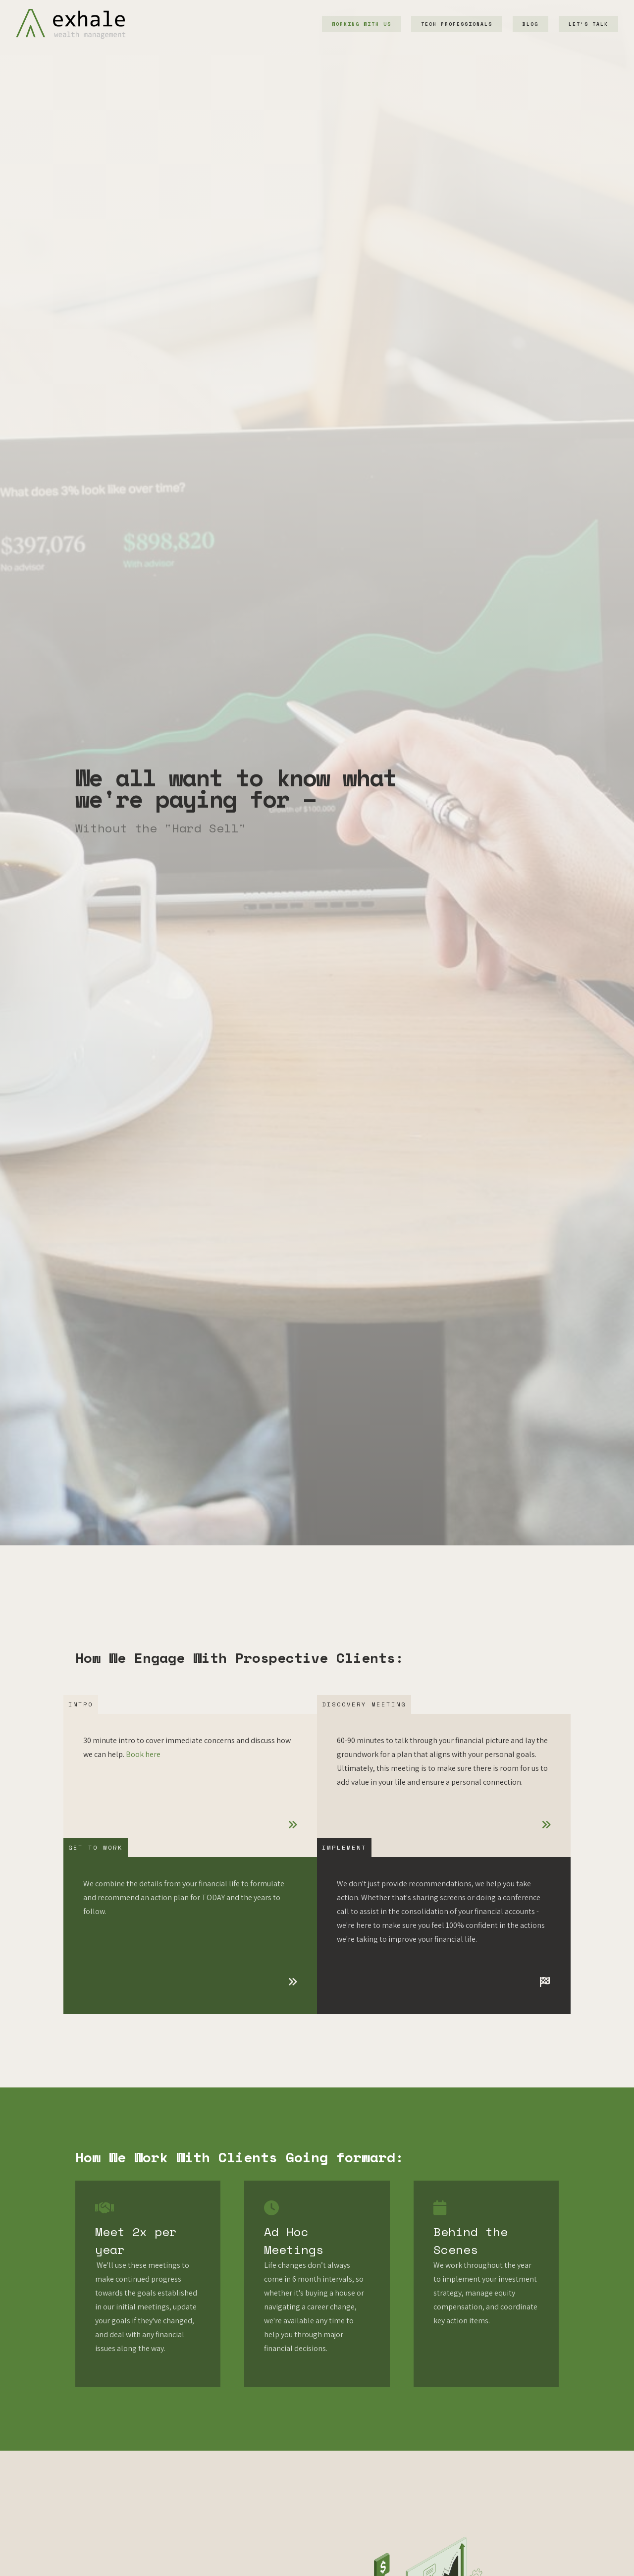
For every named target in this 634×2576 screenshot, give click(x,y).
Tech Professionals (456, 23)
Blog (530, 23)
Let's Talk (588, 23)
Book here (143, 1754)
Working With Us (361, 23)
